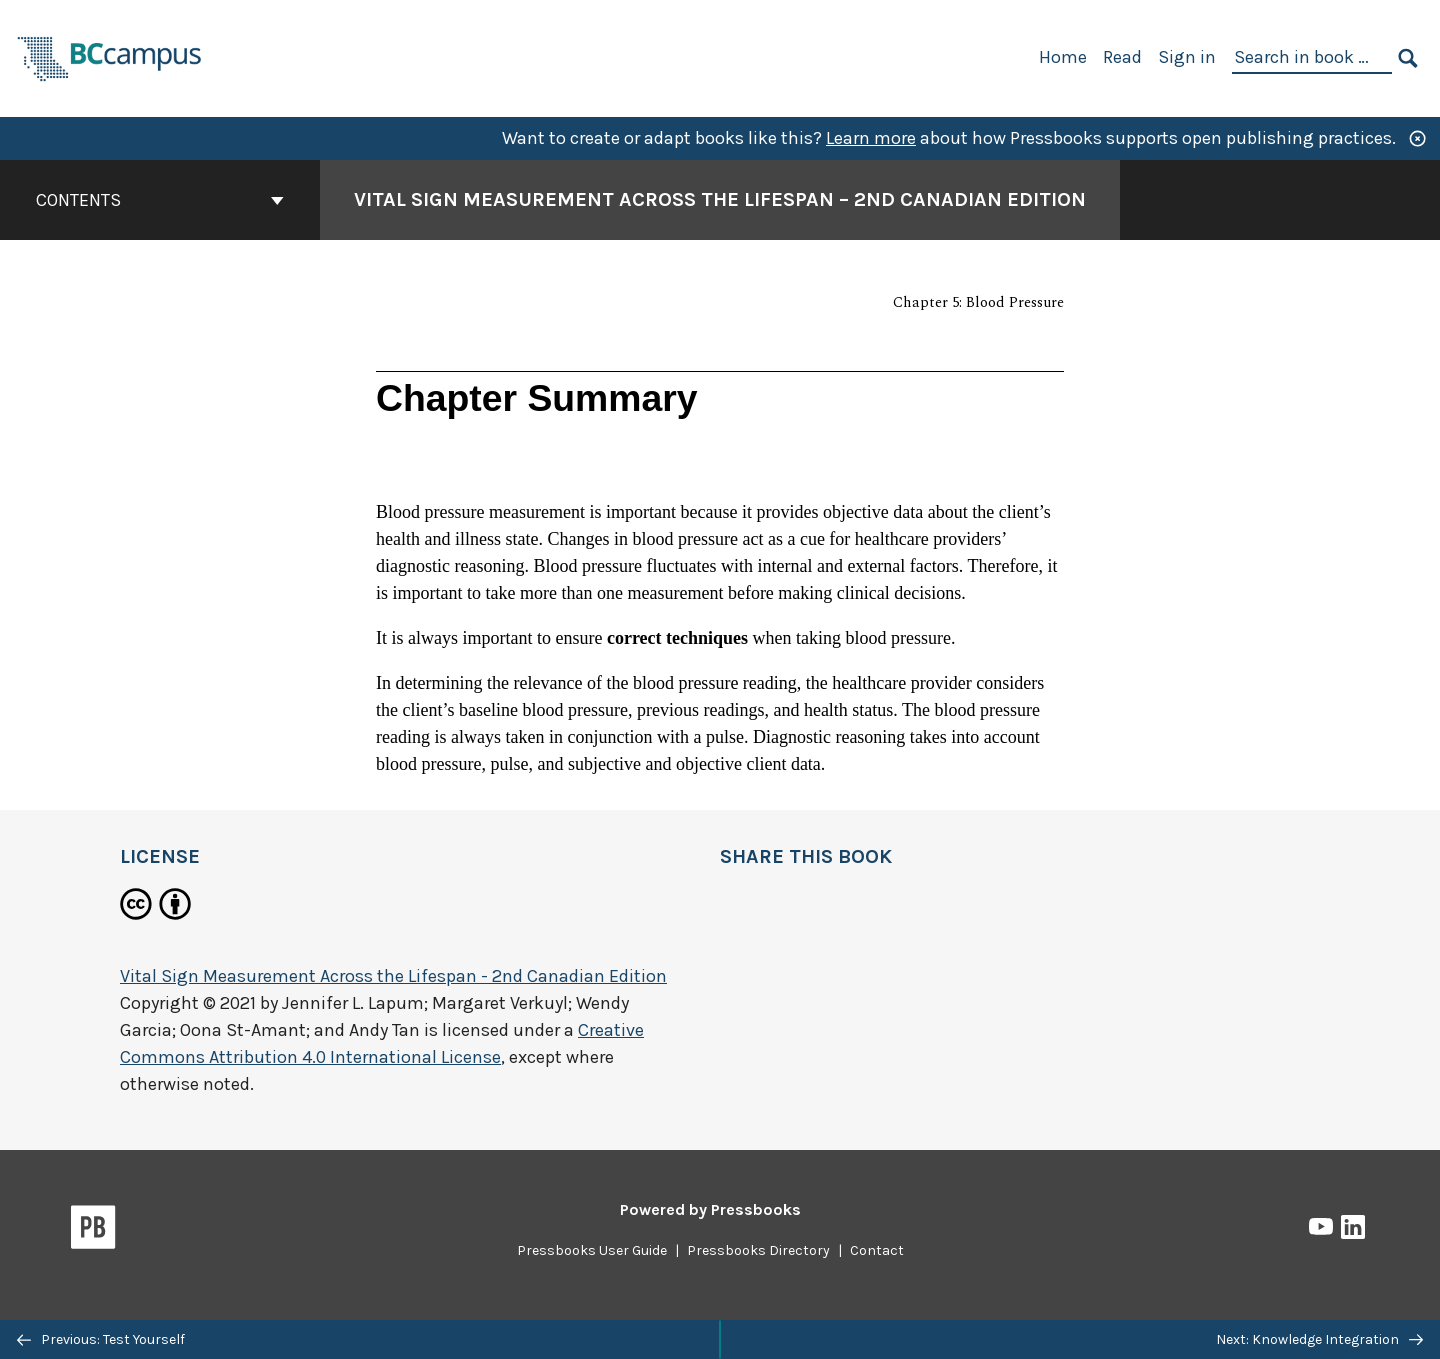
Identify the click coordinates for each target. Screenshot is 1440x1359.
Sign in (1187, 57)
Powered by (710, 1209)
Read (1122, 57)
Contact (877, 1250)
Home (1063, 57)
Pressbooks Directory (758, 1250)
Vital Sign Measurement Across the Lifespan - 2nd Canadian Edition (393, 976)
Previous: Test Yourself (101, 1339)
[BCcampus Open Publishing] (110, 56)
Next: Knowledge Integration (1319, 1339)
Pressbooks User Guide (592, 1250)
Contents (160, 200)
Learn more (871, 138)
